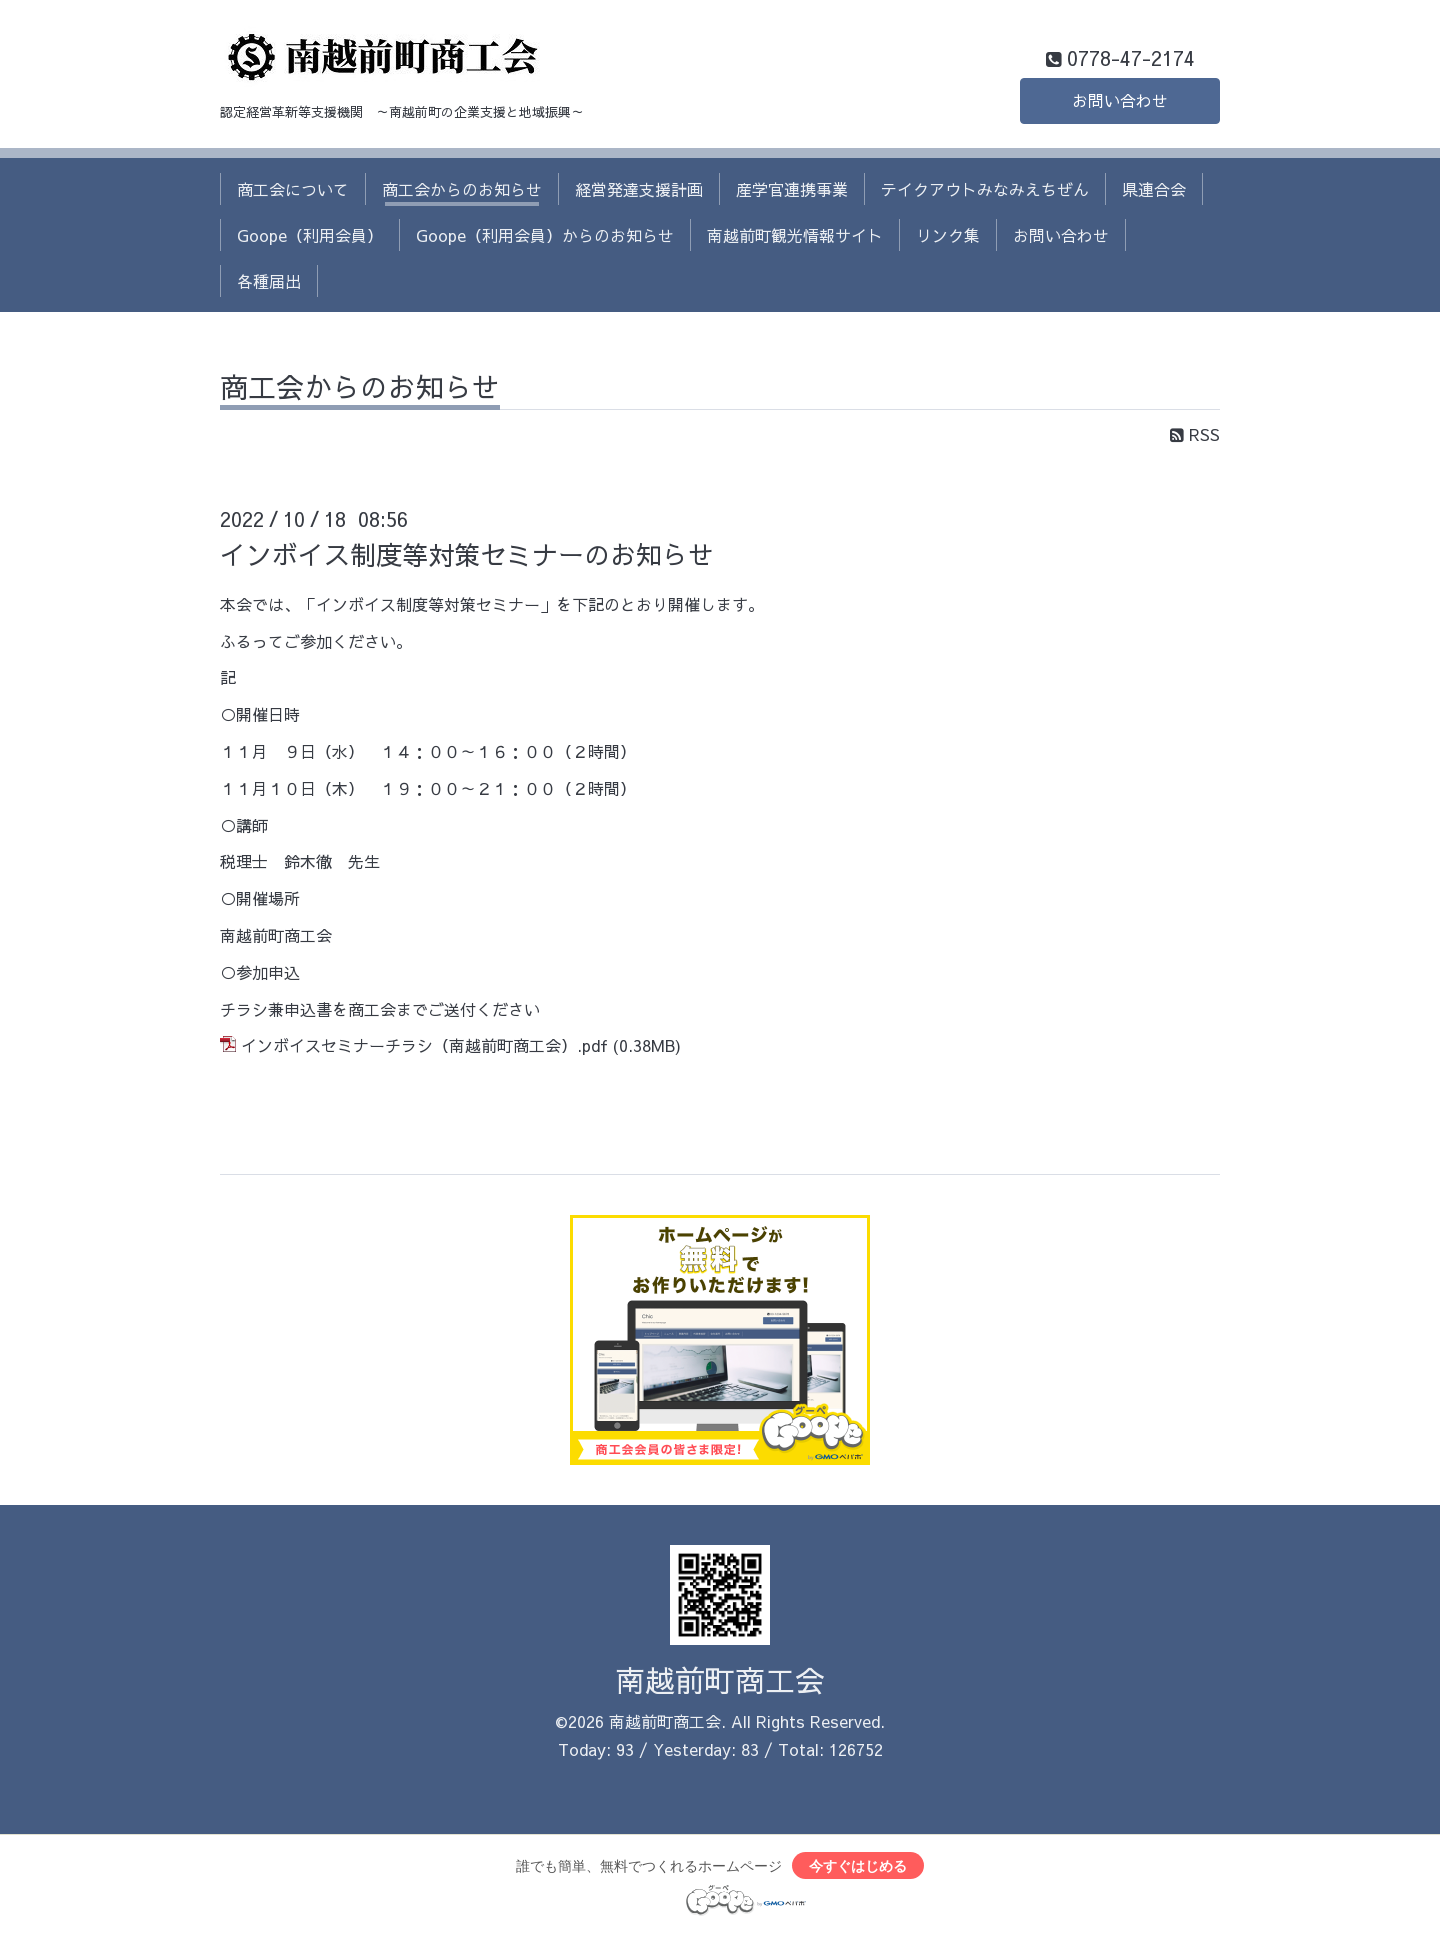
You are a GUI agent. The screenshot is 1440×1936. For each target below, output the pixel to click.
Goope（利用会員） (310, 235)
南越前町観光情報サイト (795, 235)
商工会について (293, 189)
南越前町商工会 (720, 1679)
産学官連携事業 (792, 189)
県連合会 (1154, 189)
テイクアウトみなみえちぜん (985, 189)
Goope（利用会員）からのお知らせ (545, 235)
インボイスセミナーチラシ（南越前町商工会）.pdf (424, 1045)
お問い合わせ (1120, 101)
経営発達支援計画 (639, 189)
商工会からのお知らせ (462, 189)
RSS (1195, 434)
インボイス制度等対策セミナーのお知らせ (467, 554)
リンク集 (948, 235)
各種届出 (269, 281)
